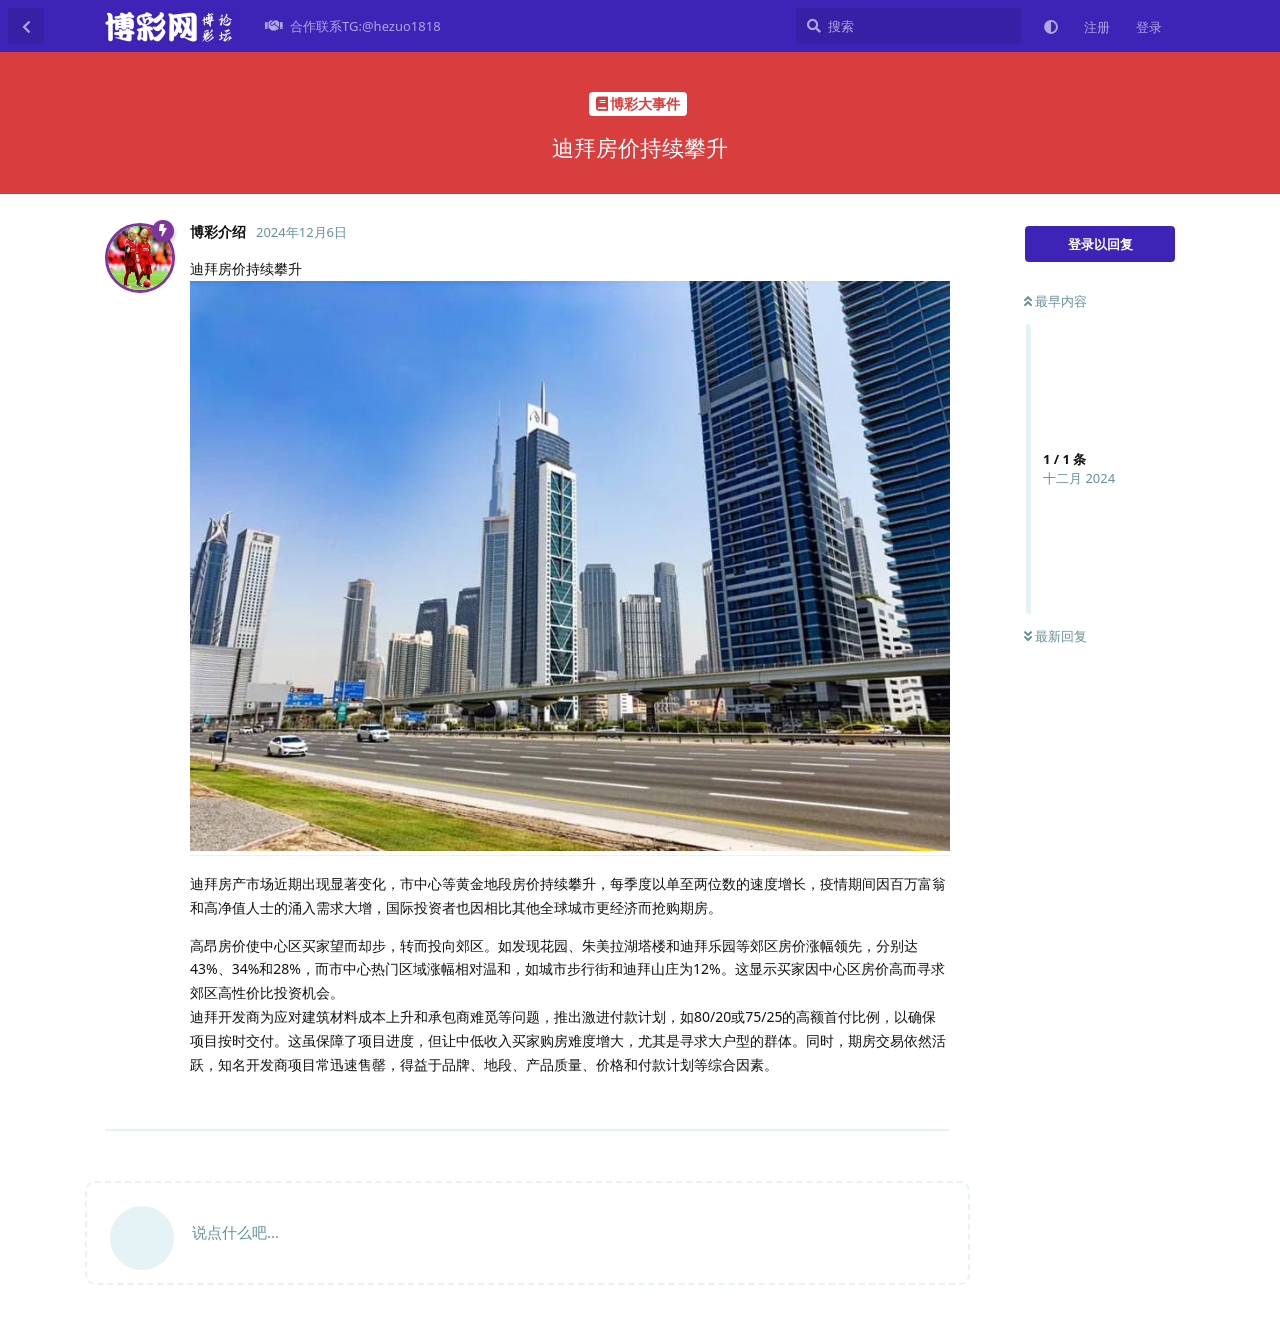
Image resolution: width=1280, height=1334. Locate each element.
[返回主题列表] (26, 26)
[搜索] (908, 26)
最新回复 (1055, 636)
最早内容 (1055, 301)
